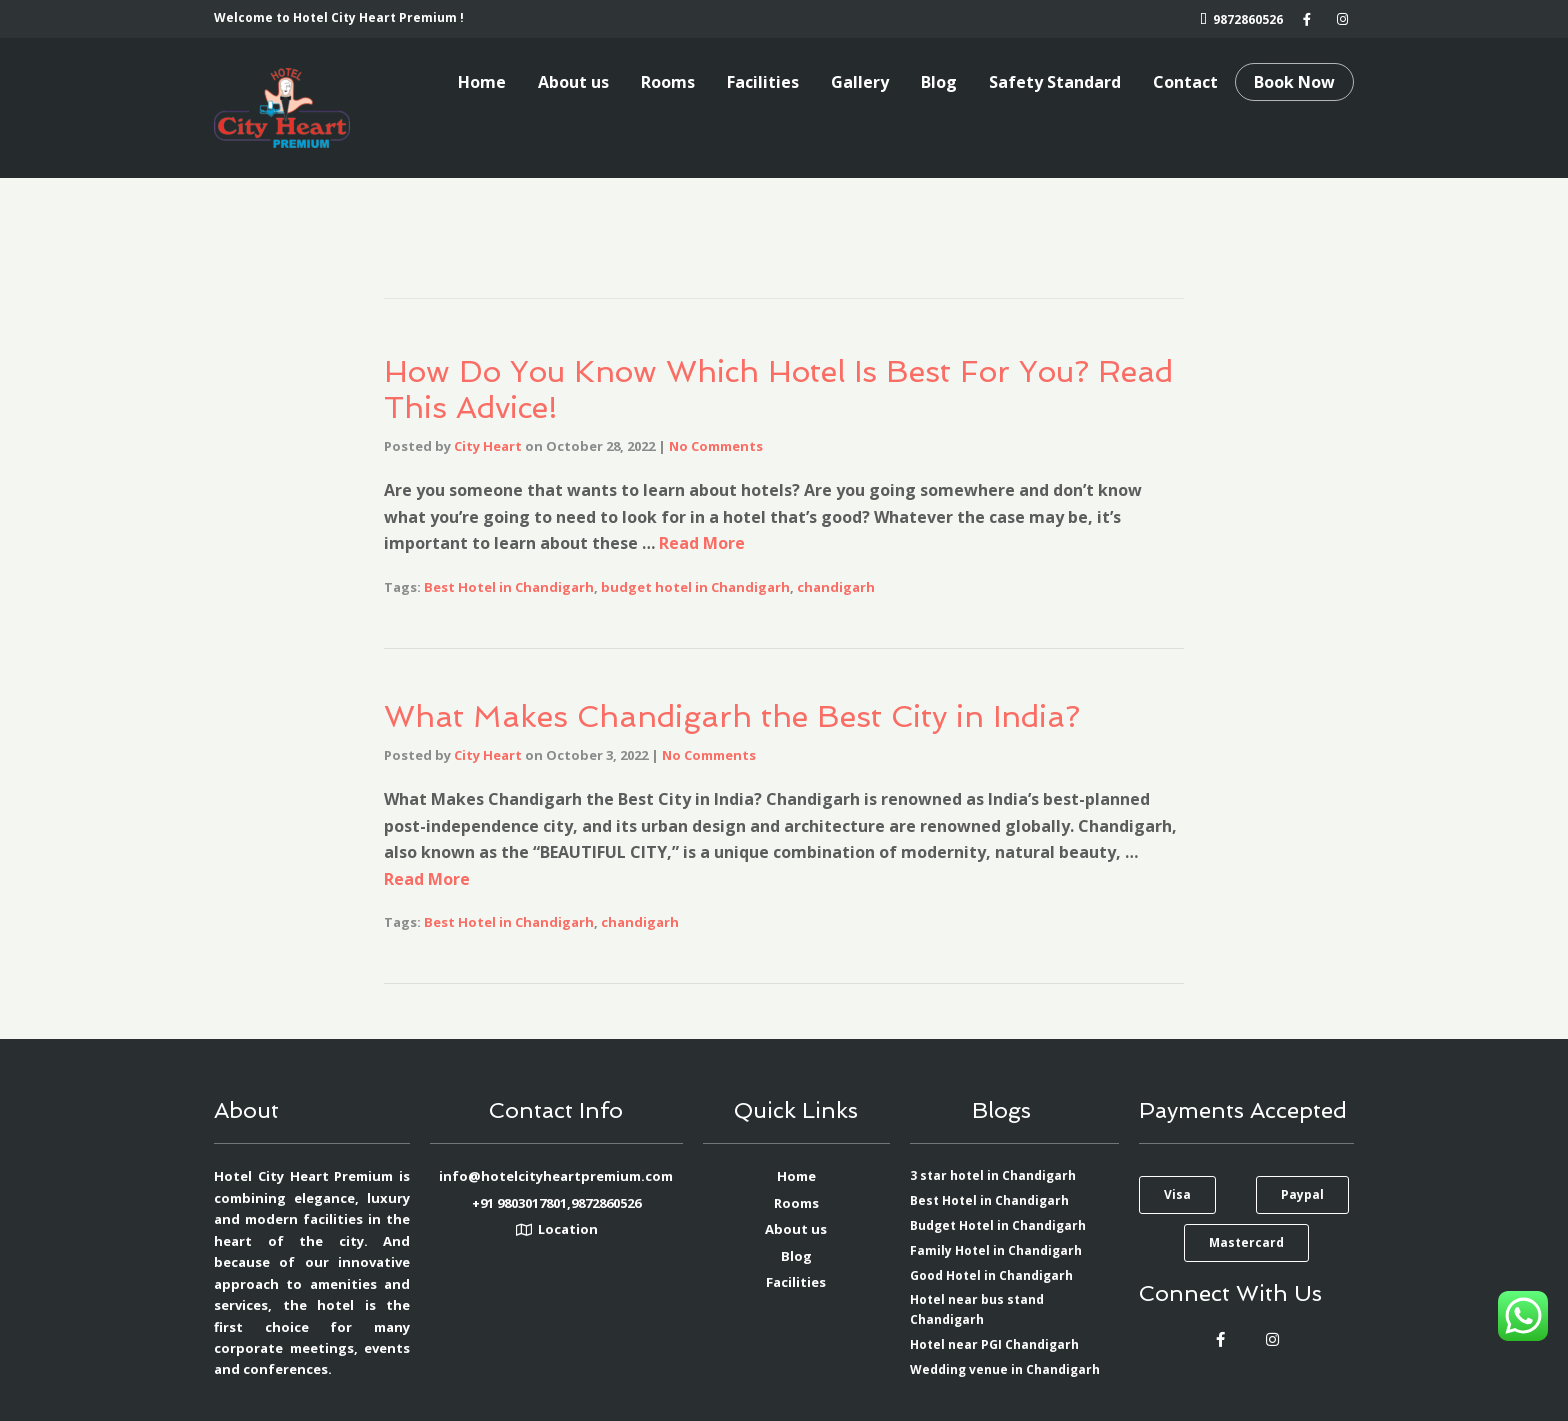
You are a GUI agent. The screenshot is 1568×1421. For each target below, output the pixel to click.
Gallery (860, 82)
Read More (702, 543)
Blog (939, 82)
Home (482, 82)
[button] (1177, 1195)
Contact (1185, 82)
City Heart (488, 446)
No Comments (716, 446)
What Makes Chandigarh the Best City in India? (732, 716)
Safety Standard (1055, 82)
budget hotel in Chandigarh (695, 587)
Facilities (763, 82)
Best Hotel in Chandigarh (509, 587)
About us (573, 82)
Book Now (1294, 82)
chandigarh (836, 587)
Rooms (668, 82)
